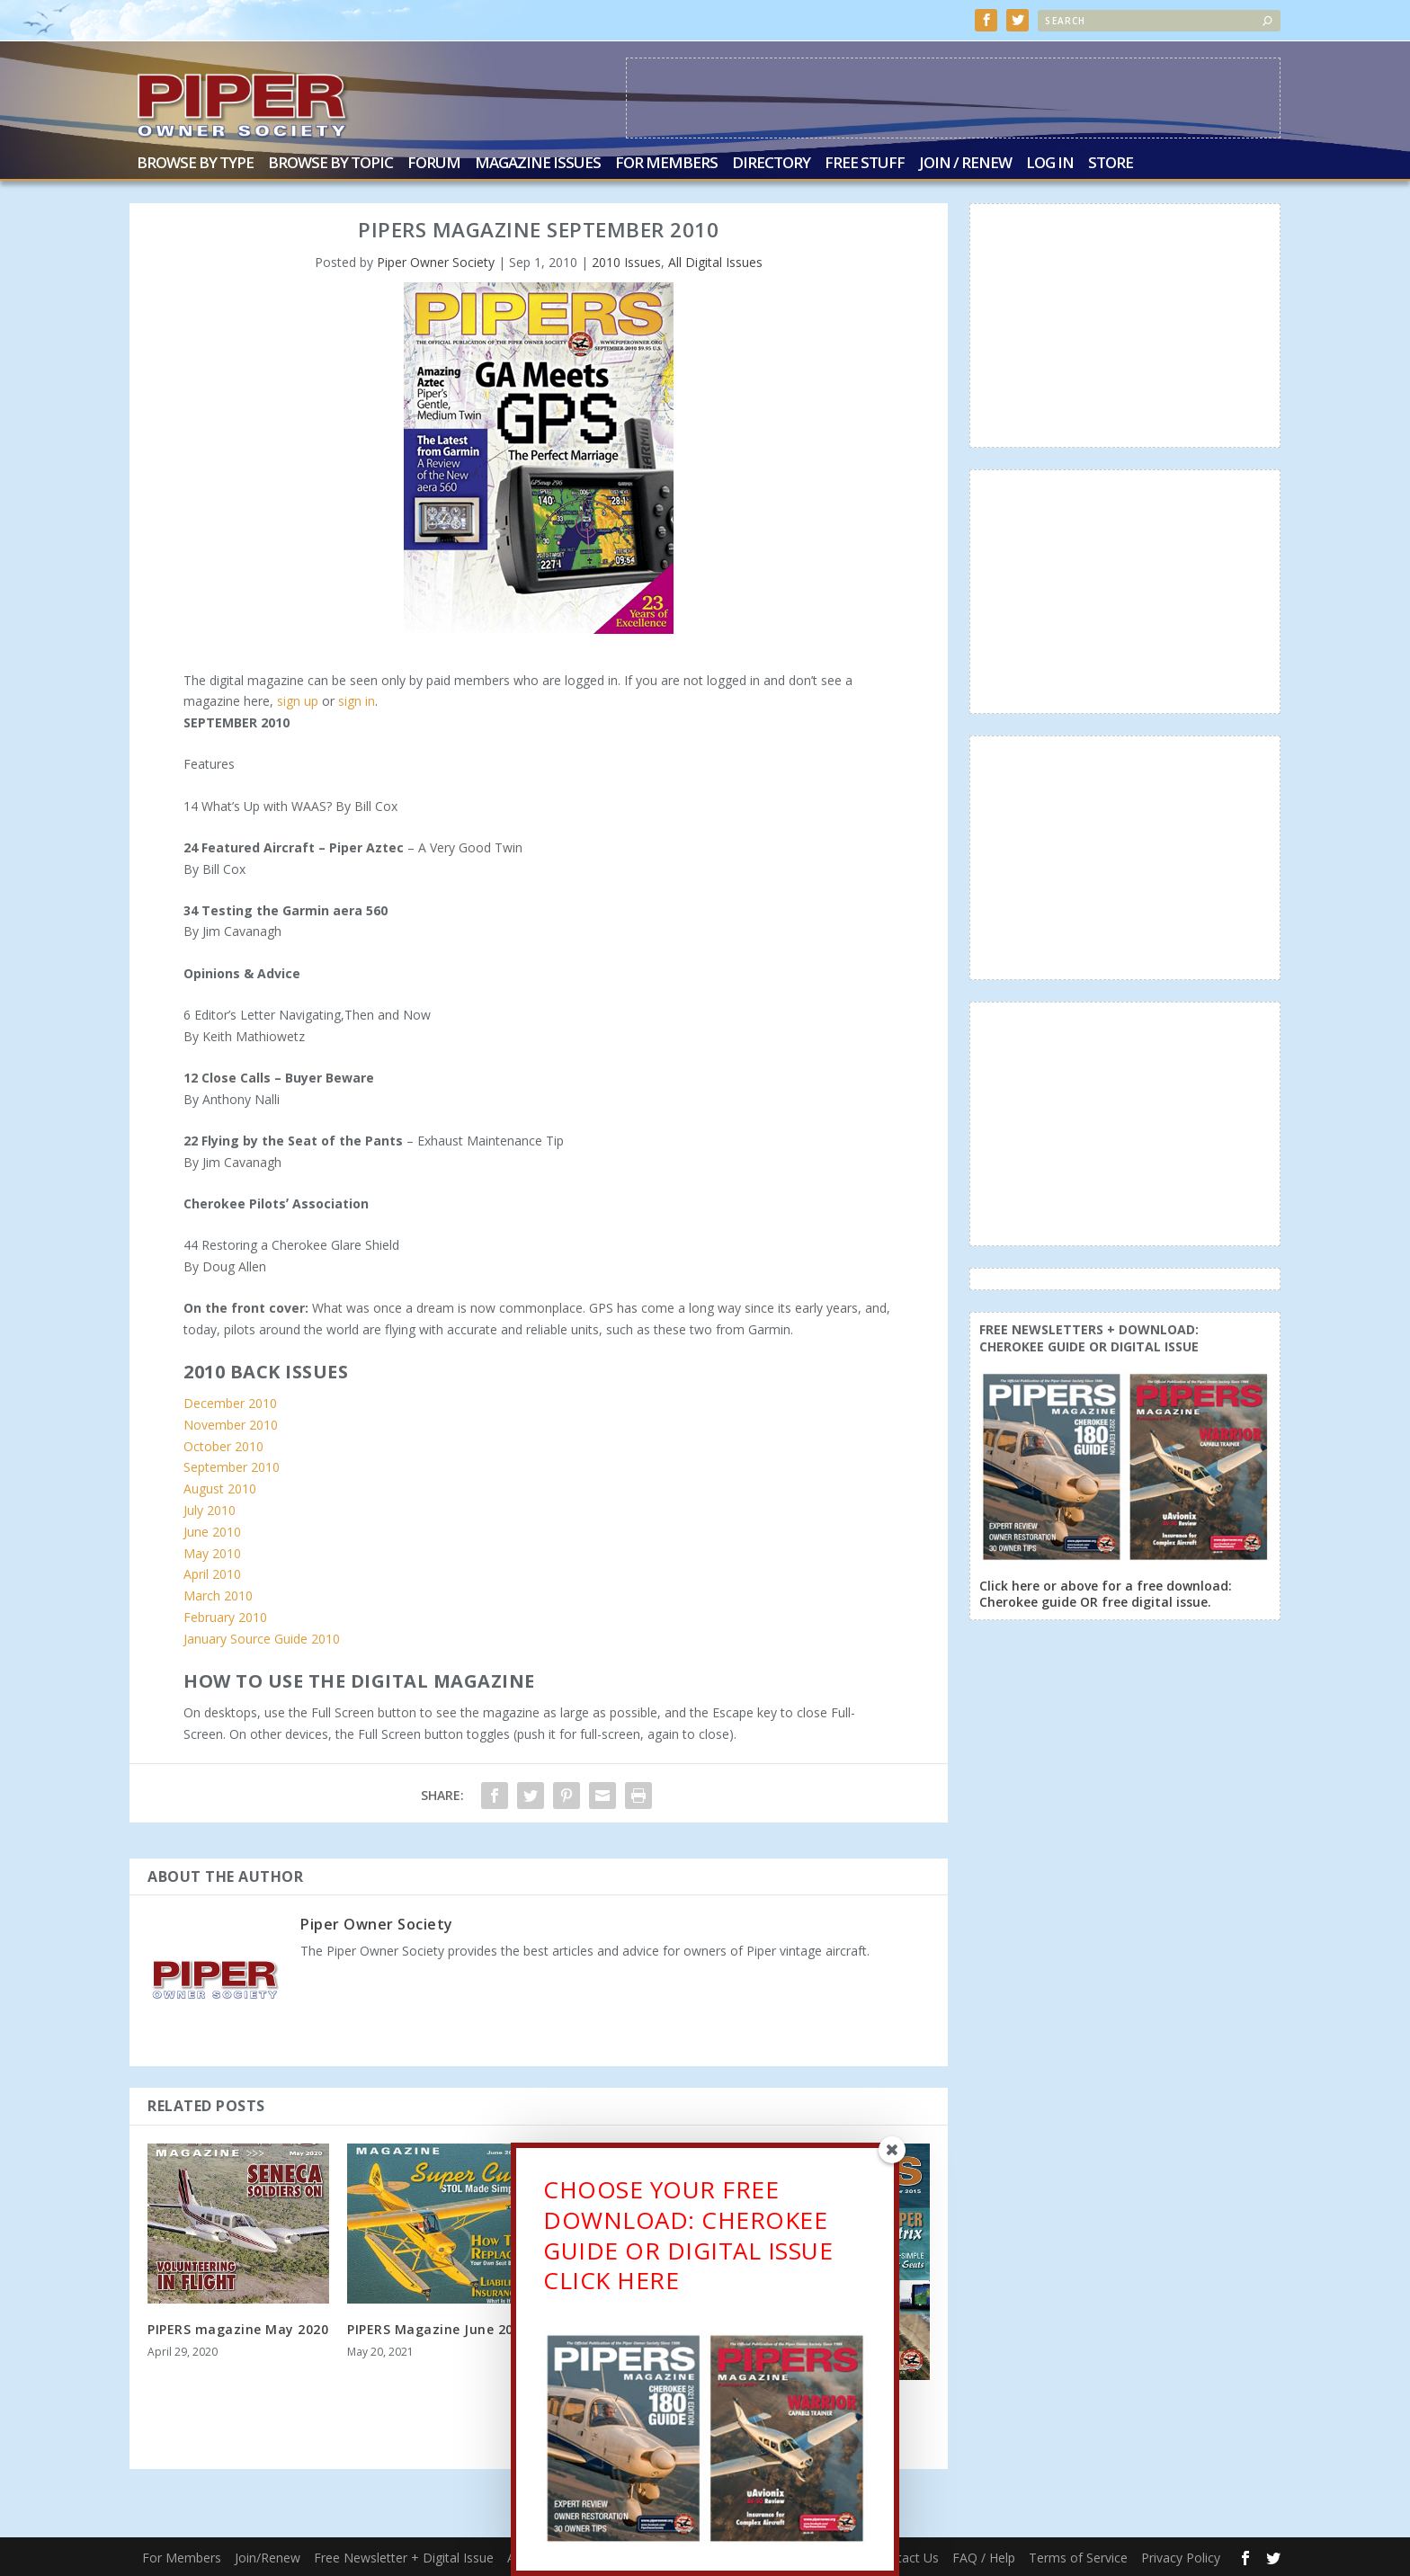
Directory (771, 164)
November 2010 (230, 1424)
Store (1110, 164)
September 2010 (231, 1466)
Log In (1050, 164)
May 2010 (212, 1553)
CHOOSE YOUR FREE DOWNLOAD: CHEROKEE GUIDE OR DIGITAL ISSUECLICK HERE (688, 2234)
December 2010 (230, 1403)
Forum (433, 164)
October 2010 (223, 1446)
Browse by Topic (330, 164)
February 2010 (225, 1617)
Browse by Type (195, 164)
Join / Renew (965, 164)
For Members (666, 164)
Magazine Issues (538, 164)
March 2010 (218, 1595)
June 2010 (212, 1531)
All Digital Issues (715, 262)
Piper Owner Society (436, 262)
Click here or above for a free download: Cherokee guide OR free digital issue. (1105, 1593)
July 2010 (209, 1510)
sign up (297, 700)
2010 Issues (626, 262)
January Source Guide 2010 (261, 1638)
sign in (356, 700)
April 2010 (212, 1573)
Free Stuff (865, 164)
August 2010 (219, 1488)
